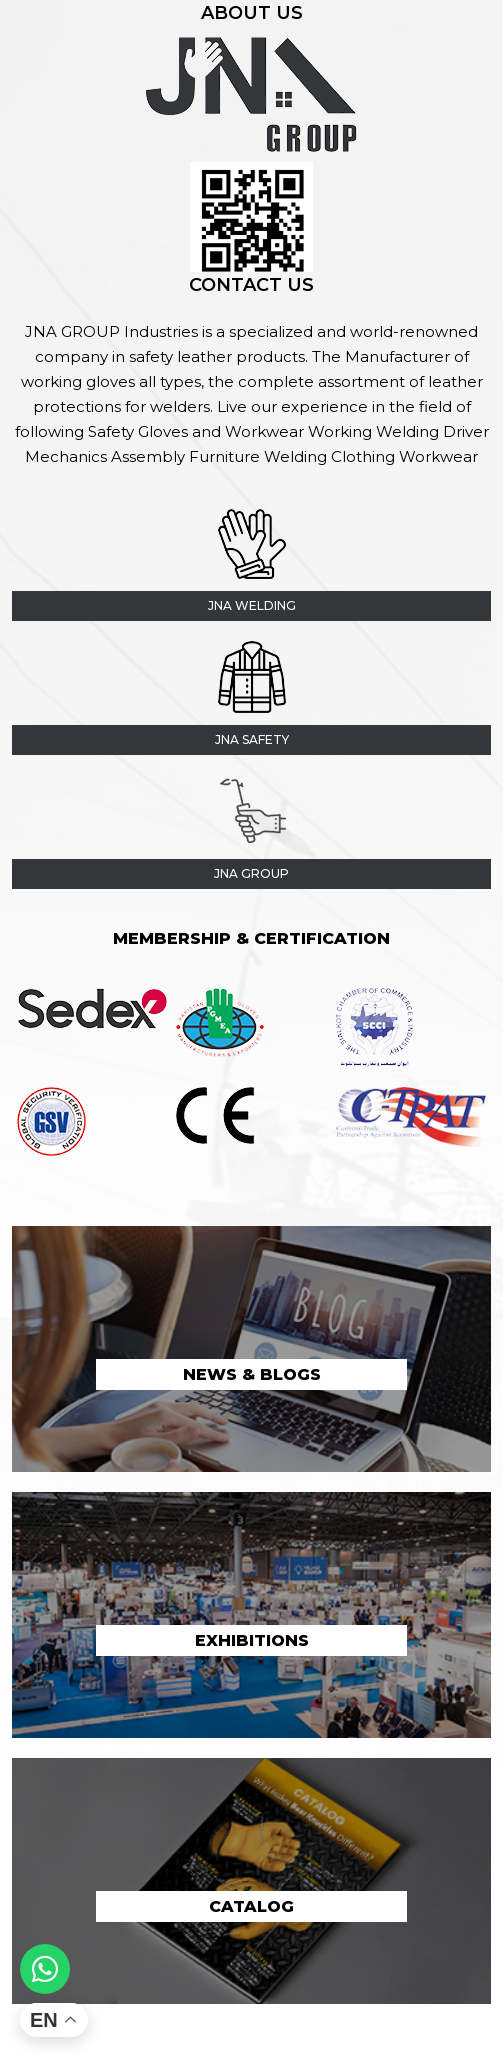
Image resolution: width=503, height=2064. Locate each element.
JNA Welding (252, 605)
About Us (252, 13)
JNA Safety (252, 739)
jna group (251, 873)
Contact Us (251, 285)
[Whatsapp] (45, 1969)
